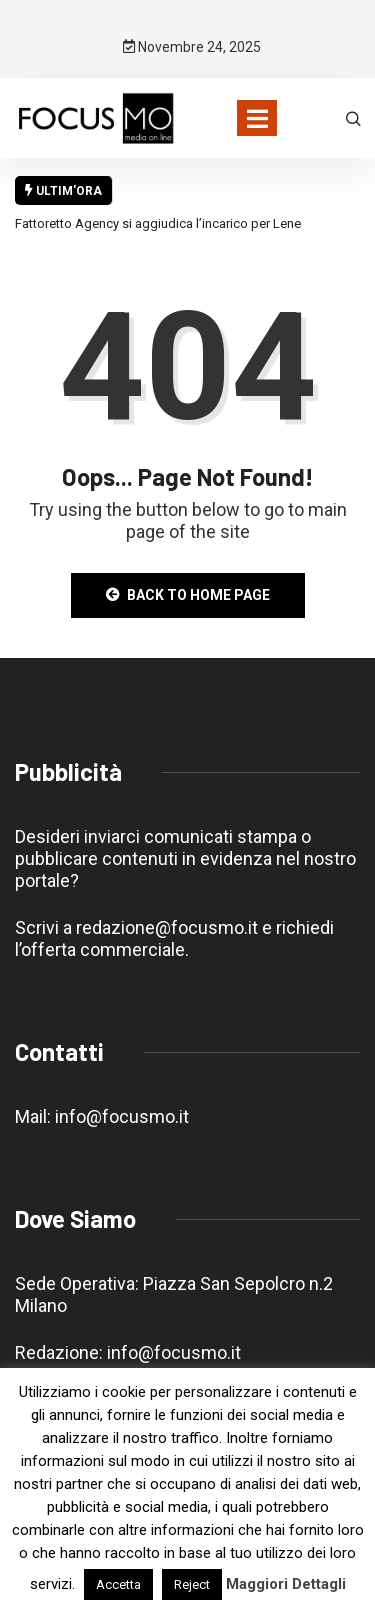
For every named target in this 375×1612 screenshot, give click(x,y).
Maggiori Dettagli (286, 1584)
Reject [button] (192, 1584)
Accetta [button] (118, 1584)
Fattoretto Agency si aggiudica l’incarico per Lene (158, 223)
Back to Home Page (188, 595)
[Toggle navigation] (257, 118)
